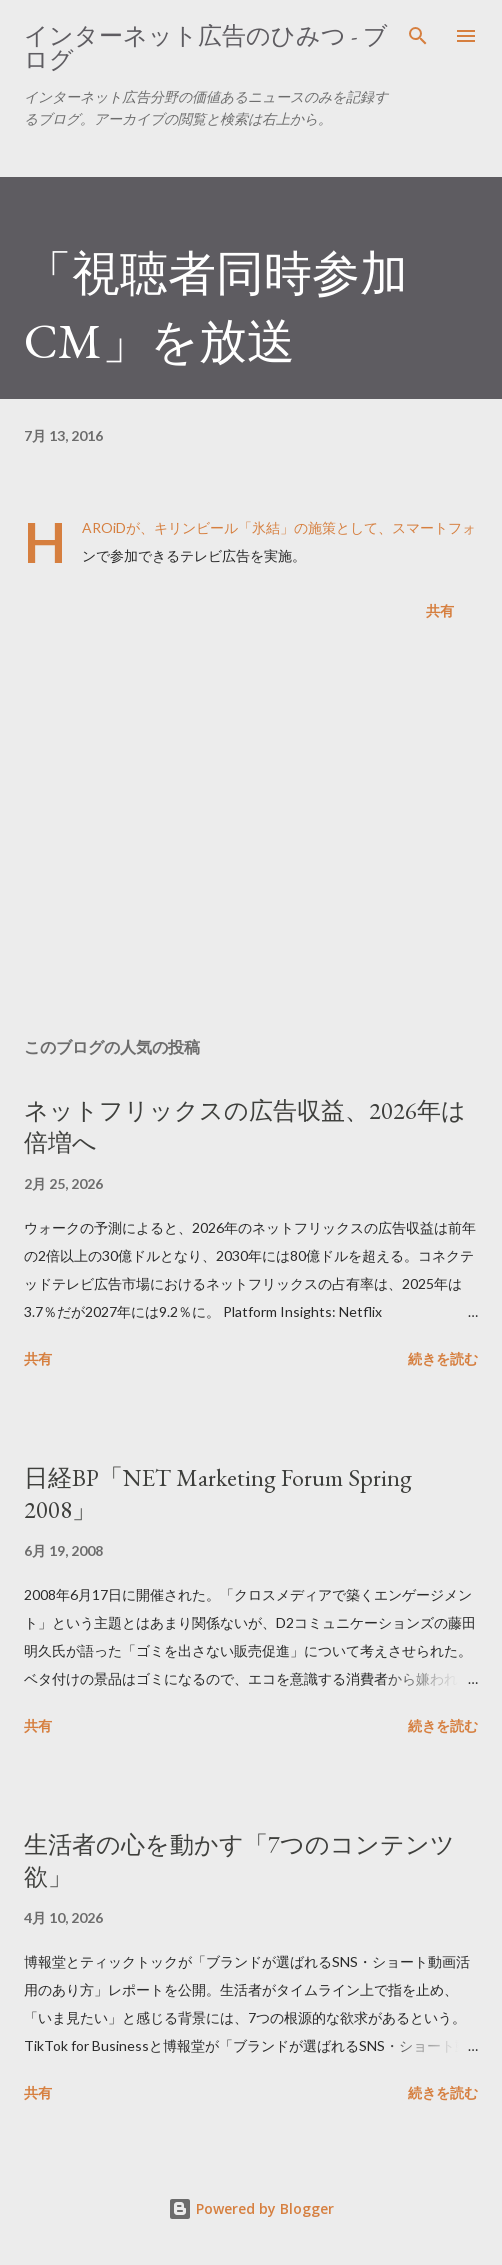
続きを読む (443, 1358)
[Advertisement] (251, 833)
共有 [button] (440, 610)
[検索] (418, 36)
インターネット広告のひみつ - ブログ (206, 47)
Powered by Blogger (251, 2208)
